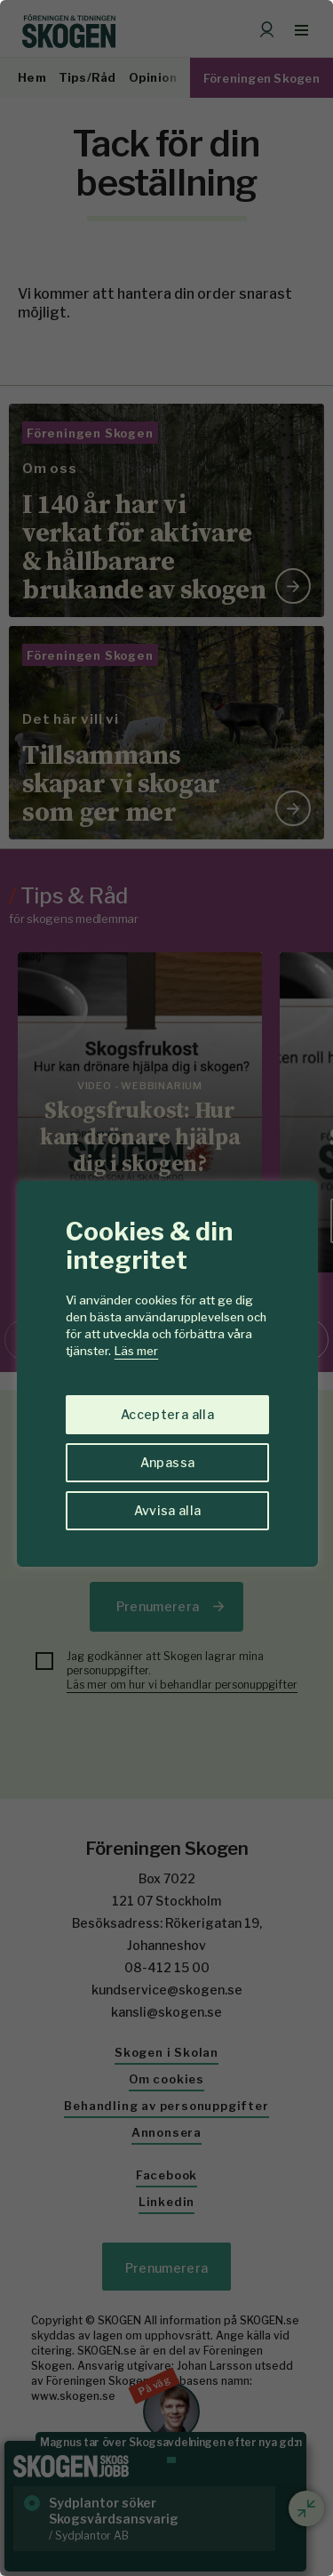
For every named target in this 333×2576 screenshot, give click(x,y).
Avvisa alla (168, 1510)
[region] (166, 1288)
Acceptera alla (167, 1414)
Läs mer (136, 1351)
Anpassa (167, 1462)
